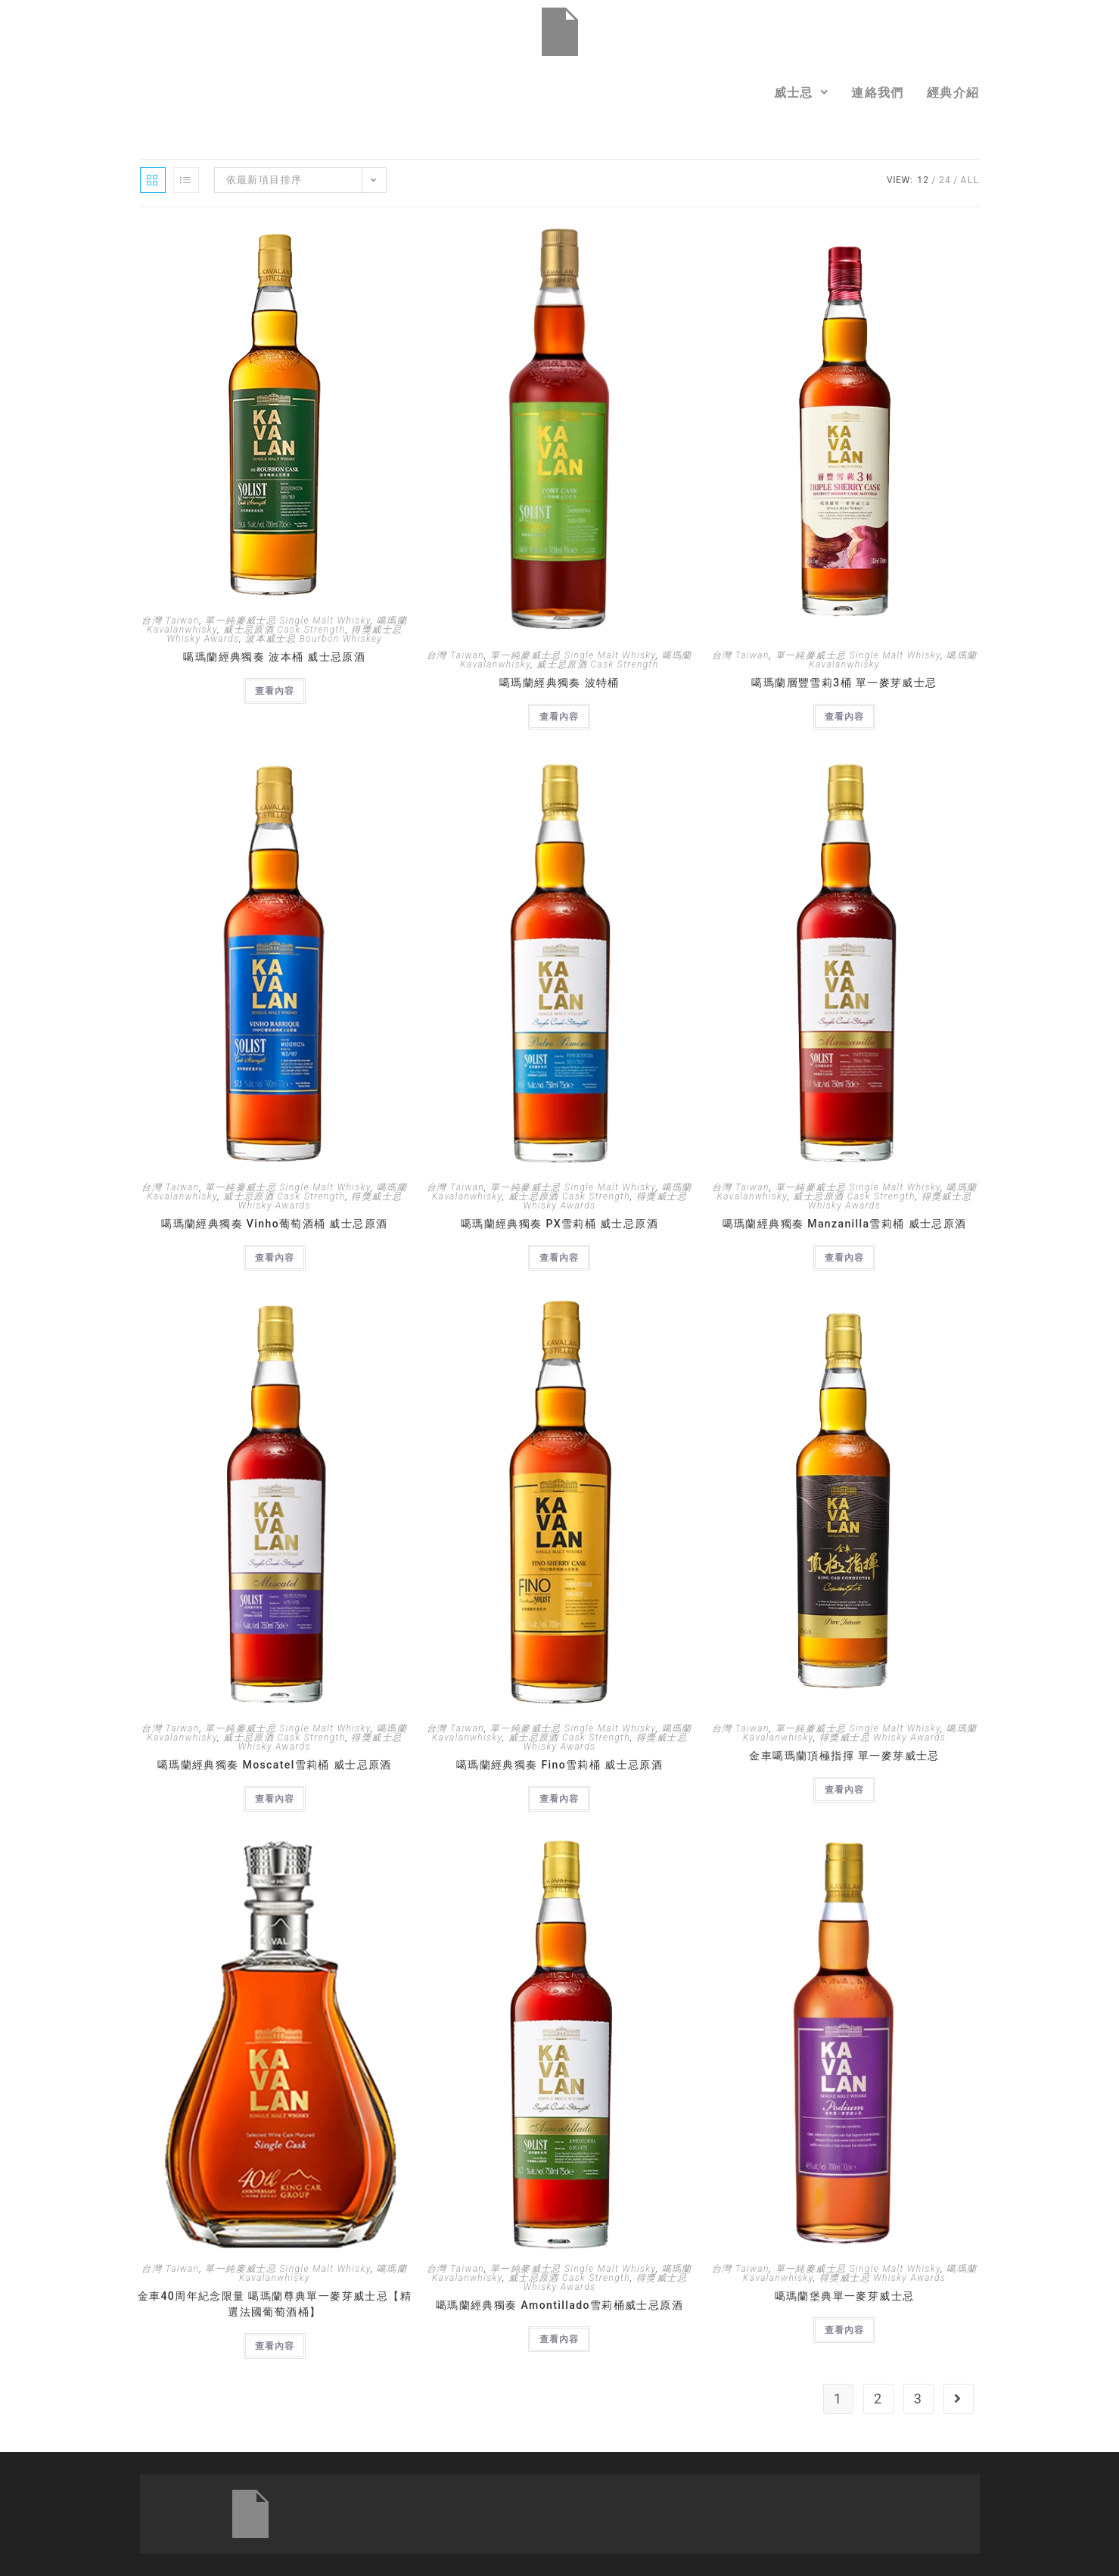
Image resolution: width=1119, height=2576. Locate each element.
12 (923, 180)
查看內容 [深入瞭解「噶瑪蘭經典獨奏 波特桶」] (559, 716)
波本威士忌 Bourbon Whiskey (313, 638)
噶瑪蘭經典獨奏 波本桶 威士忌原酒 (274, 657)
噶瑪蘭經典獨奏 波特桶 (559, 683)
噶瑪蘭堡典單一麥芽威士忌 (845, 2296)
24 (945, 180)
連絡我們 (877, 92)
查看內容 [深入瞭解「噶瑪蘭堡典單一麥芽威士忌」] (844, 2330)
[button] (802, 92)
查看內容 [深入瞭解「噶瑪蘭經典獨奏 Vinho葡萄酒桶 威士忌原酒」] (274, 1257)
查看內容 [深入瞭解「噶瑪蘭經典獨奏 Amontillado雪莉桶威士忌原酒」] (559, 2339)
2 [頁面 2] (878, 2398)
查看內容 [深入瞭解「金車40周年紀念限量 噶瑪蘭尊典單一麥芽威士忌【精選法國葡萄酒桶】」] (274, 2346)
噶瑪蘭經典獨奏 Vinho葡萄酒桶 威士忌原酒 (274, 1224)
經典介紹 (953, 92)
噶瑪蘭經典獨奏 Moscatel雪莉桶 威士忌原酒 (274, 1765)
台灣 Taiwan (170, 620)
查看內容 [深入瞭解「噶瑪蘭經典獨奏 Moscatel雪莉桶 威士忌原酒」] (274, 1799)
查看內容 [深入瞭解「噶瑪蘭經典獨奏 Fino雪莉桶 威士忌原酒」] (559, 1799)
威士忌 (801, 92)
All (970, 180)
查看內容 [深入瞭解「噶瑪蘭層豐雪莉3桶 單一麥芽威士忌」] (844, 716)
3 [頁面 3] (918, 2398)
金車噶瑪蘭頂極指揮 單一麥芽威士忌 (844, 1756)
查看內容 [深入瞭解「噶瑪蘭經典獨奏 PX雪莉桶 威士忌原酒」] (559, 1257)
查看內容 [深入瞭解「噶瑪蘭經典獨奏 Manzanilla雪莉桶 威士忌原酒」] (844, 1257)
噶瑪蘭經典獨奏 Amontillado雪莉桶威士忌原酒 (559, 2305)
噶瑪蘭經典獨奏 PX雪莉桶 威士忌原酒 (559, 1224)
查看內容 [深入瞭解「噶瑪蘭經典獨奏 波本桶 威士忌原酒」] (274, 691)
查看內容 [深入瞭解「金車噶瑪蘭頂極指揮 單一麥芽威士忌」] (844, 1789)
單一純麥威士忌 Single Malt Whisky (288, 620)
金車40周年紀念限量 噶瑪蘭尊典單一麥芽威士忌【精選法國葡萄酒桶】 (275, 2304)
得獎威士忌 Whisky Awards (882, 1737)
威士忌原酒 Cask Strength (284, 629)
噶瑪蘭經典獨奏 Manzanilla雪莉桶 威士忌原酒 (845, 1224)
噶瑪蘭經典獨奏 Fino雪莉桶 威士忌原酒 (559, 1765)
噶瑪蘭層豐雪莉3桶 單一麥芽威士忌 (844, 683)
